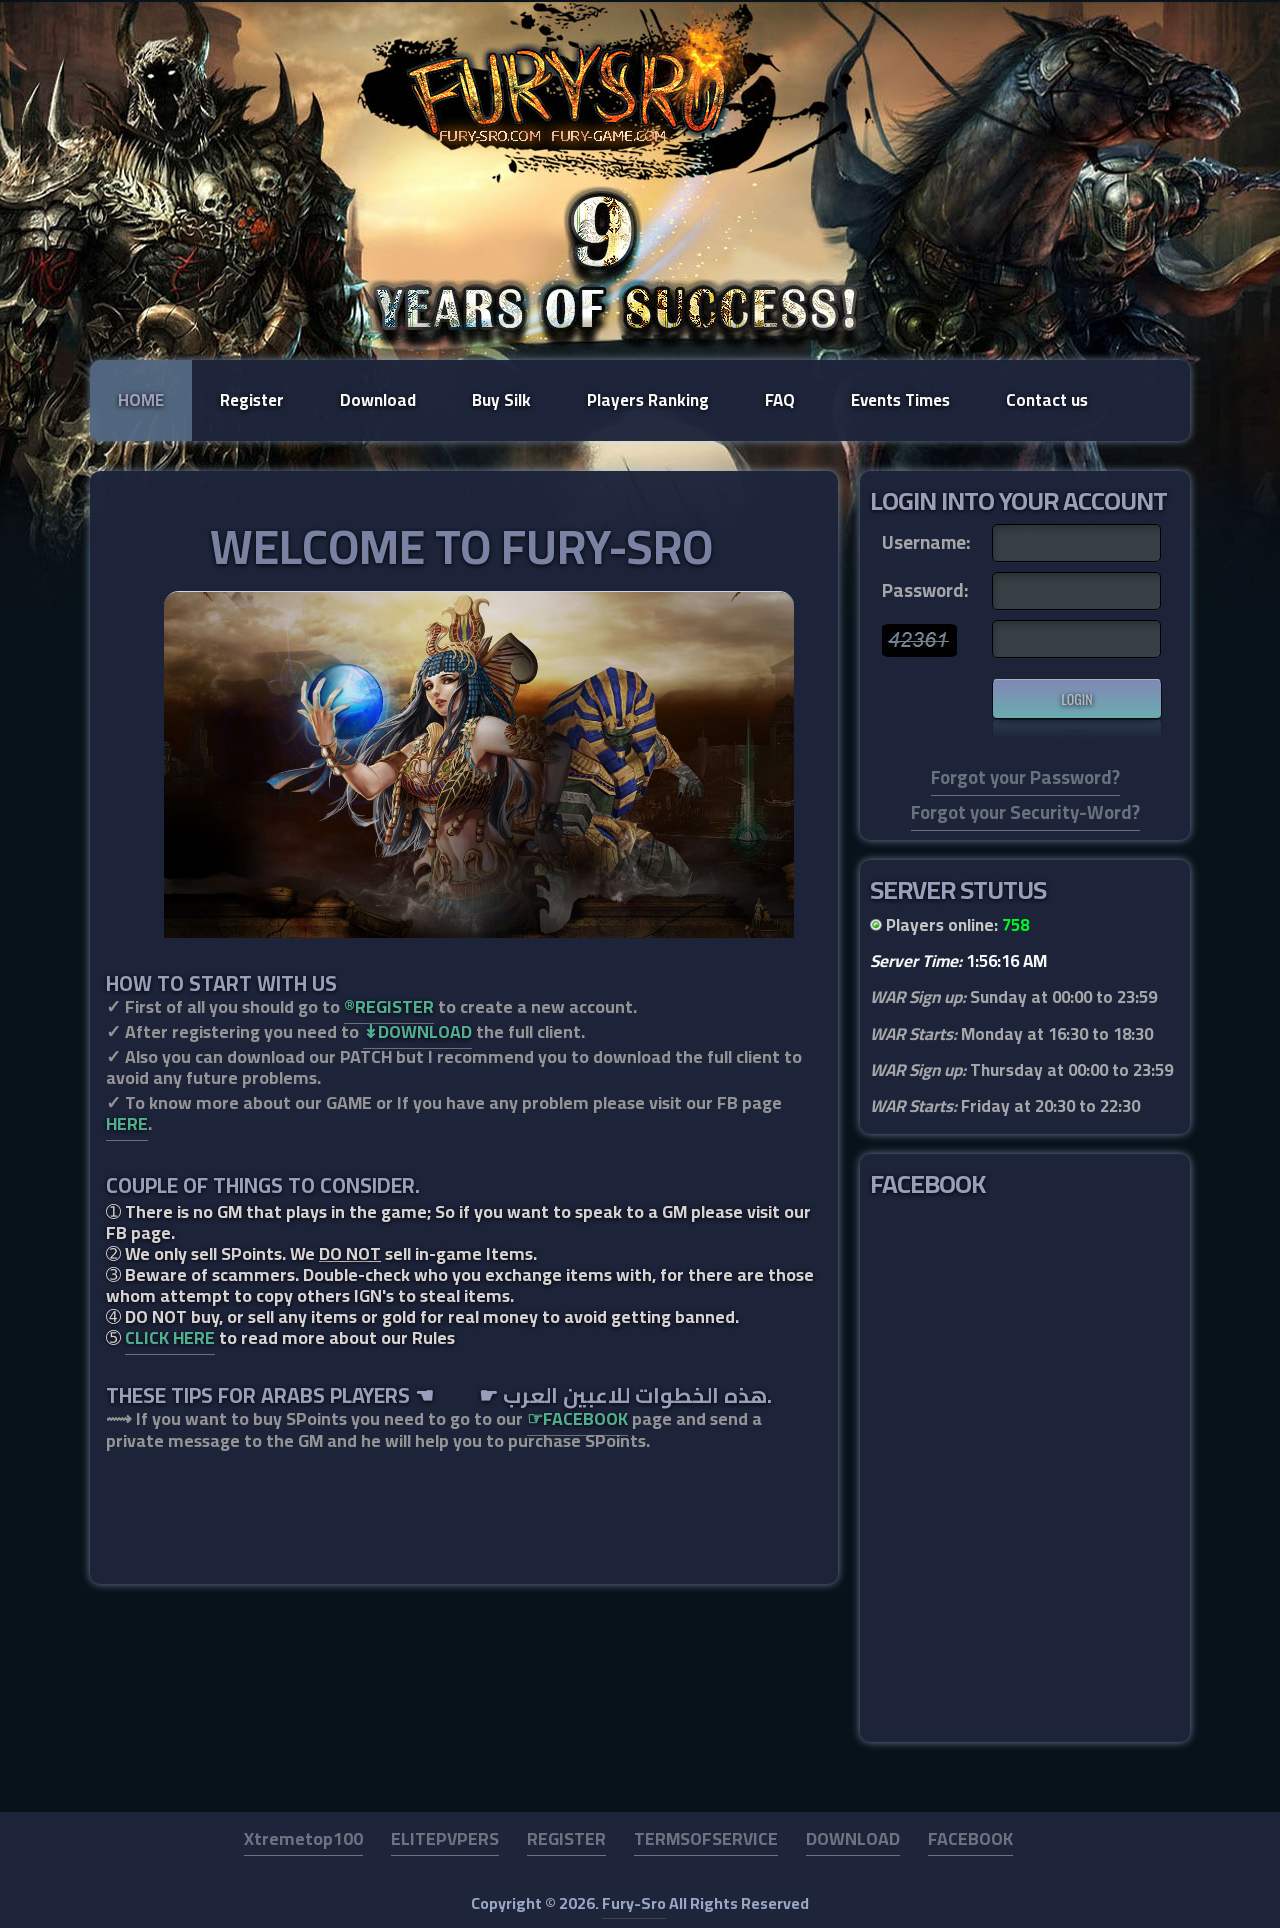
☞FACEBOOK (577, 1418)
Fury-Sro (634, 1903)
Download (378, 400)
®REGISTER (389, 1006)
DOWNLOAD (853, 1838)
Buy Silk (501, 400)
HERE (127, 1123)
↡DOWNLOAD (417, 1031)
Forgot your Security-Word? (1025, 812)
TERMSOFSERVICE (706, 1838)
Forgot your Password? (1025, 777)
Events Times (900, 400)
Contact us (1047, 400)
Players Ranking (648, 400)
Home (141, 400)
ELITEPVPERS (445, 1838)
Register (252, 400)
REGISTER (566, 1838)
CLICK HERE (170, 1337)
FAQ (780, 400)
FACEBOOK (970, 1838)
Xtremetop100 (303, 1838)
